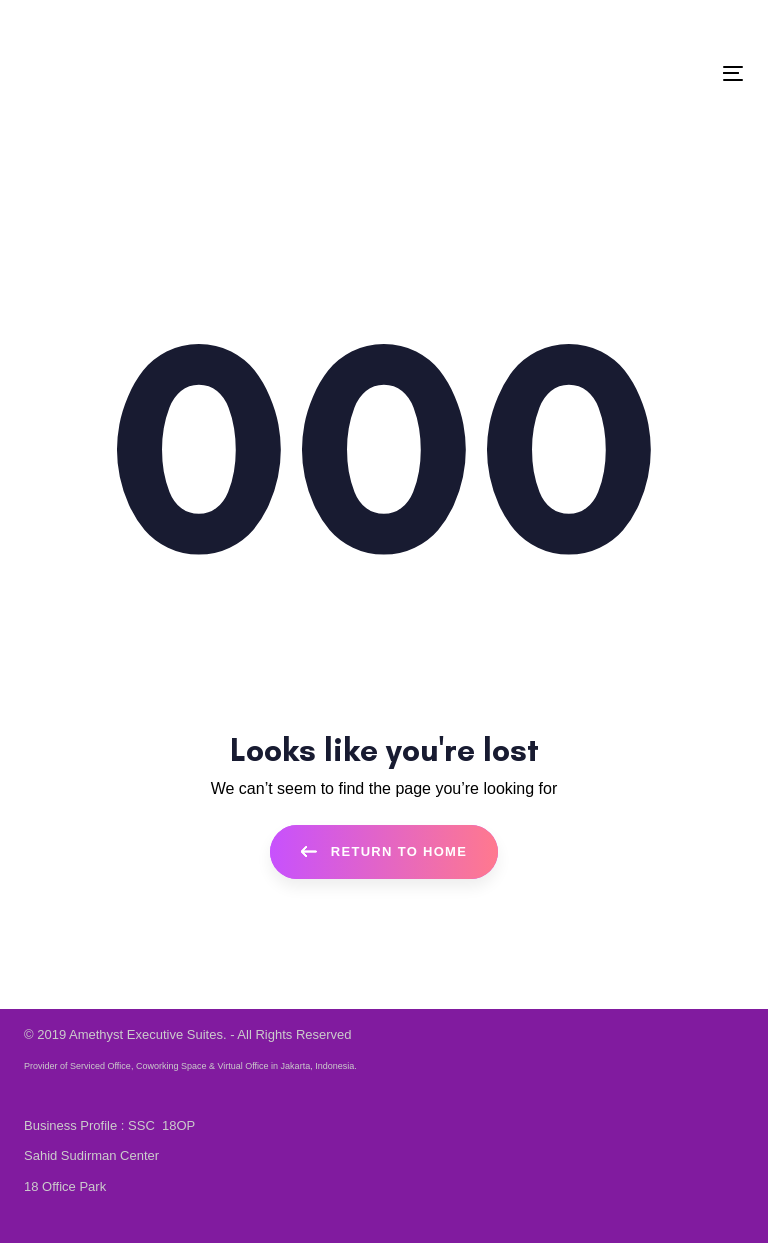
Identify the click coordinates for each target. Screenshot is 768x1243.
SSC (143, 1125)
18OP (178, 1125)
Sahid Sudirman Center (91, 1155)
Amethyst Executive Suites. (148, 1034)
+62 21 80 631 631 (91, 25)
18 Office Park (65, 1186)
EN (192, 25)
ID (165, 25)
